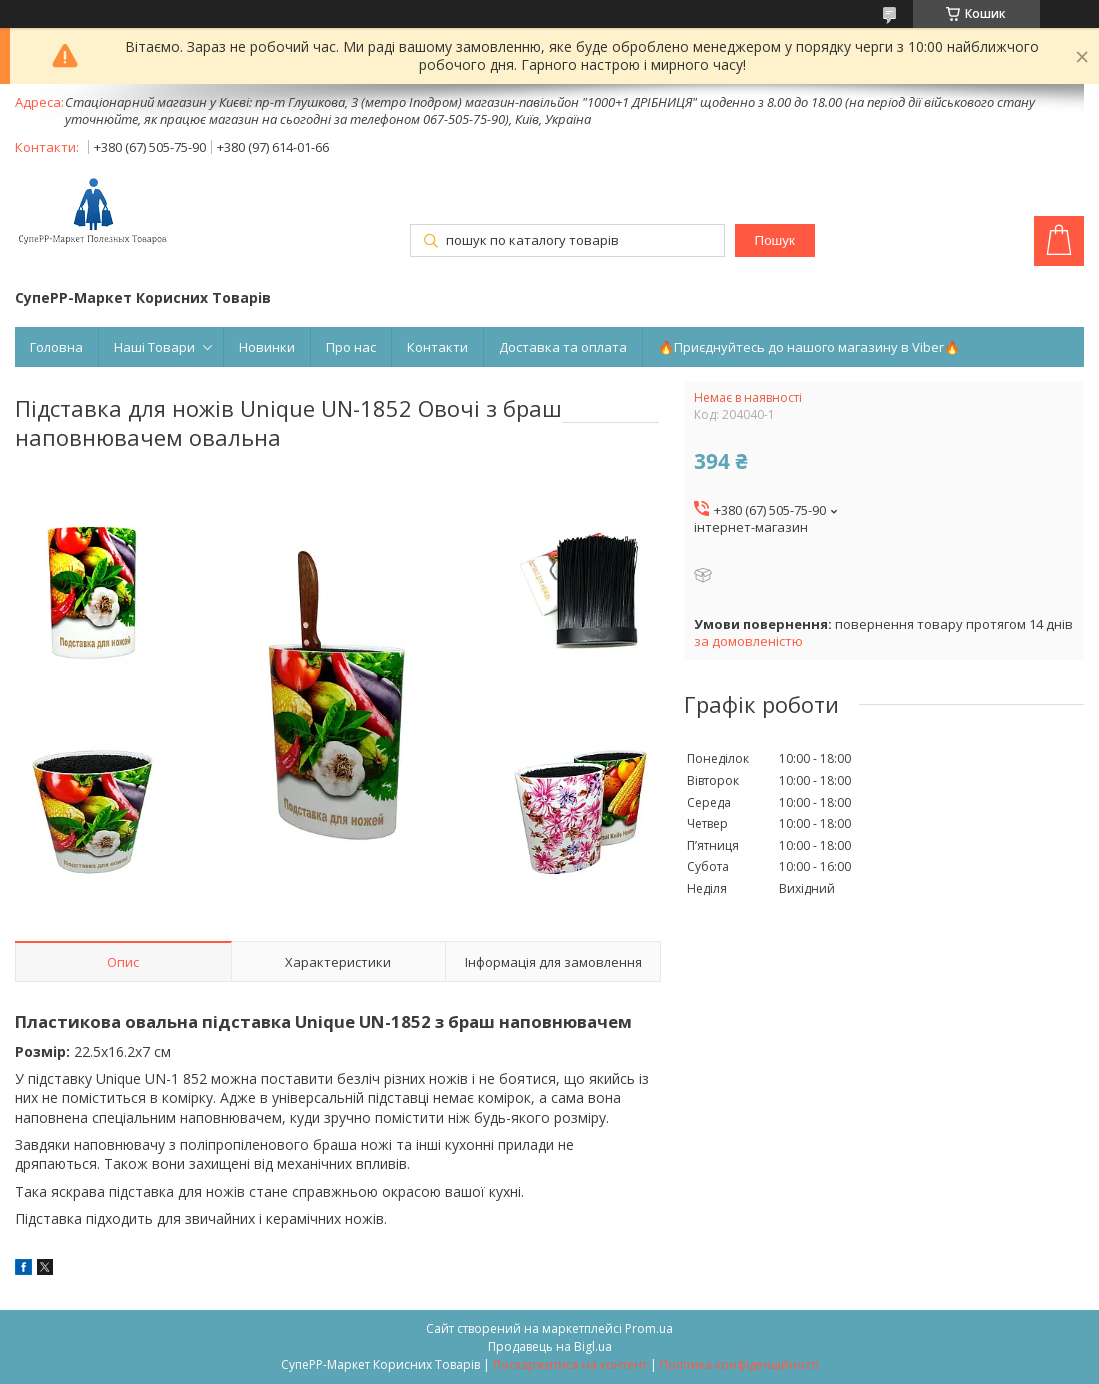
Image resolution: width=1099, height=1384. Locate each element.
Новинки (267, 347)
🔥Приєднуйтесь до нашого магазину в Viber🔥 (809, 347)
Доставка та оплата (563, 347)
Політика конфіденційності (739, 1364)
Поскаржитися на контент (570, 1364)
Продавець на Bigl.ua (550, 1346)
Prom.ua (649, 1328)
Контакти (437, 347)
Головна (56, 347)
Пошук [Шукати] (775, 240)
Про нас (351, 347)
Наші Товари (154, 347)
